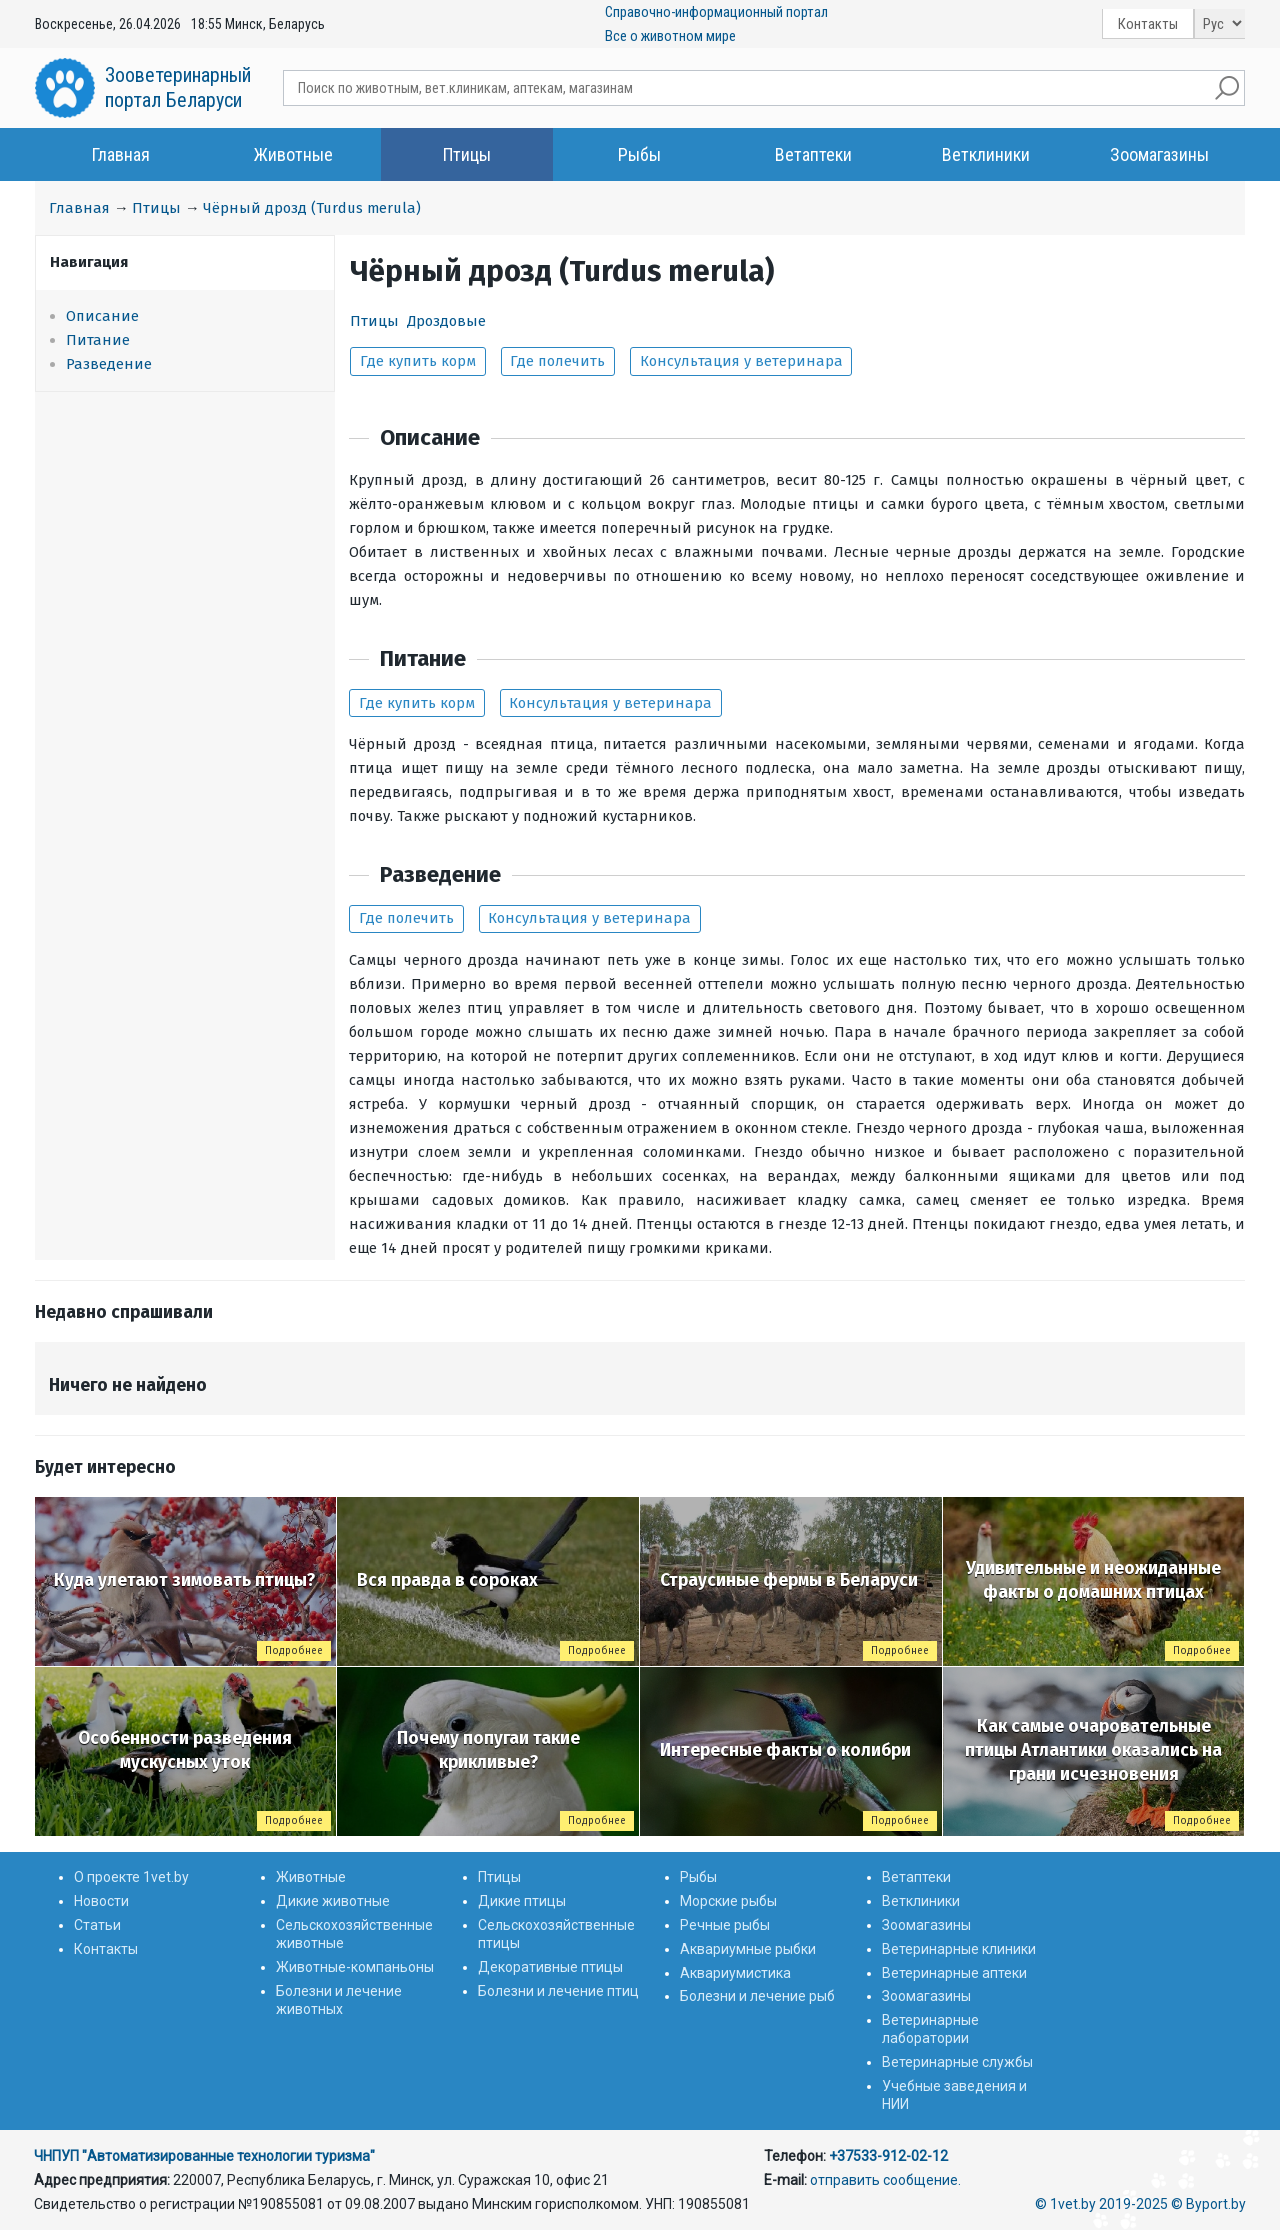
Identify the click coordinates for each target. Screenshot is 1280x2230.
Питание (98, 340)
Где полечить (557, 361)
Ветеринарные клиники (959, 1949)
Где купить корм (418, 361)
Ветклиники (986, 154)
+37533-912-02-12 (888, 2156)
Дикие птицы (522, 1901)
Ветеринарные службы (957, 2062)
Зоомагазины (1159, 154)
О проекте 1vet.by (131, 1877)
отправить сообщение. (885, 2180)
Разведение (109, 364)
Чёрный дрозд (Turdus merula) (312, 208)
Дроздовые (446, 321)
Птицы (467, 154)
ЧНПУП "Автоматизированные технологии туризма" (204, 2156)
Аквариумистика (735, 1973)
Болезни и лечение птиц (558, 1991)
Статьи (97, 1925)
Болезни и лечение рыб (757, 1996)
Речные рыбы (725, 1925)
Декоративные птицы (550, 1967)
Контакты (1148, 24)
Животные (293, 154)
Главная (121, 154)
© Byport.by (1208, 2204)
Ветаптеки (813, 154)
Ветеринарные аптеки (954, 1973)
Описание (102, 316)
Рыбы (639, 154)
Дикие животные (333, 1901)
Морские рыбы (728, 1901)
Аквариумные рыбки (748, 1949)
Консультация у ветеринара (741, 361)
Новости (101, 1901)
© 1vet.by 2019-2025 (1101, 2204)
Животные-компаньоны (355, 1967)
